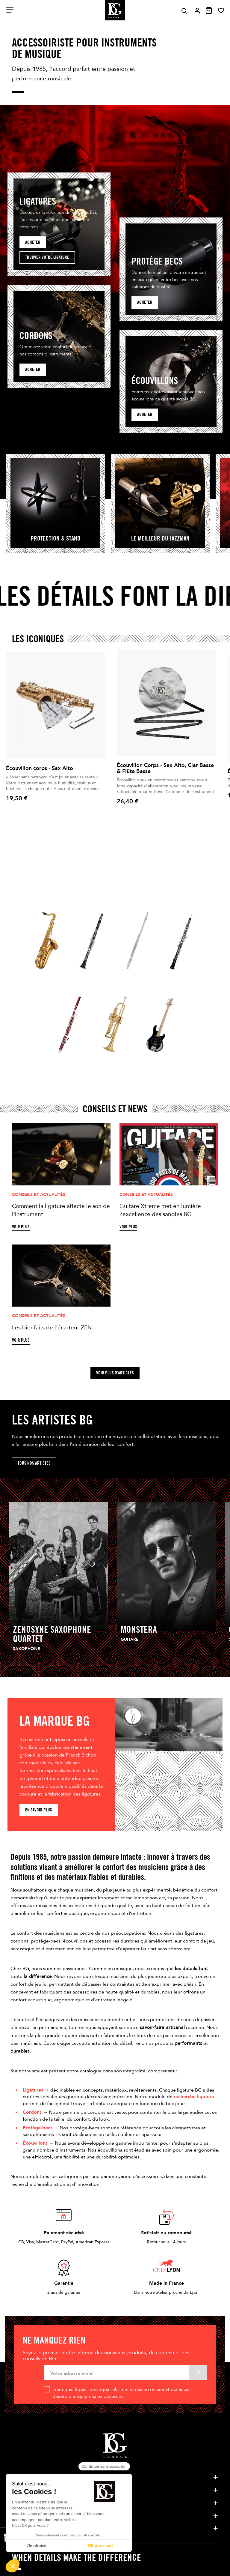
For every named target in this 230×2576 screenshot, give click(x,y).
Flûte (125, 977)
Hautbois (174, 977)
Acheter (32, 242)
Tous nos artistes (34, 1463)
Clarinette (85, 977)
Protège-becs (37, 2128)
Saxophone (40, 977)
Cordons (32, 2112)
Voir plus (21, 1227)
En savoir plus (38, 1810)
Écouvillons (35, 2143)
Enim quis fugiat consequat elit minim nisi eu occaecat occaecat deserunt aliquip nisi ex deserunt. (121, 2392)
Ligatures (33, 2090)
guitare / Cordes (160, 1061)
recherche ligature (194, 2096)
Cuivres (105, 1061)
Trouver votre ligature (47, 257)
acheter (144, 302)
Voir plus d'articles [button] (115, 1373)
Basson (59, 1061)
